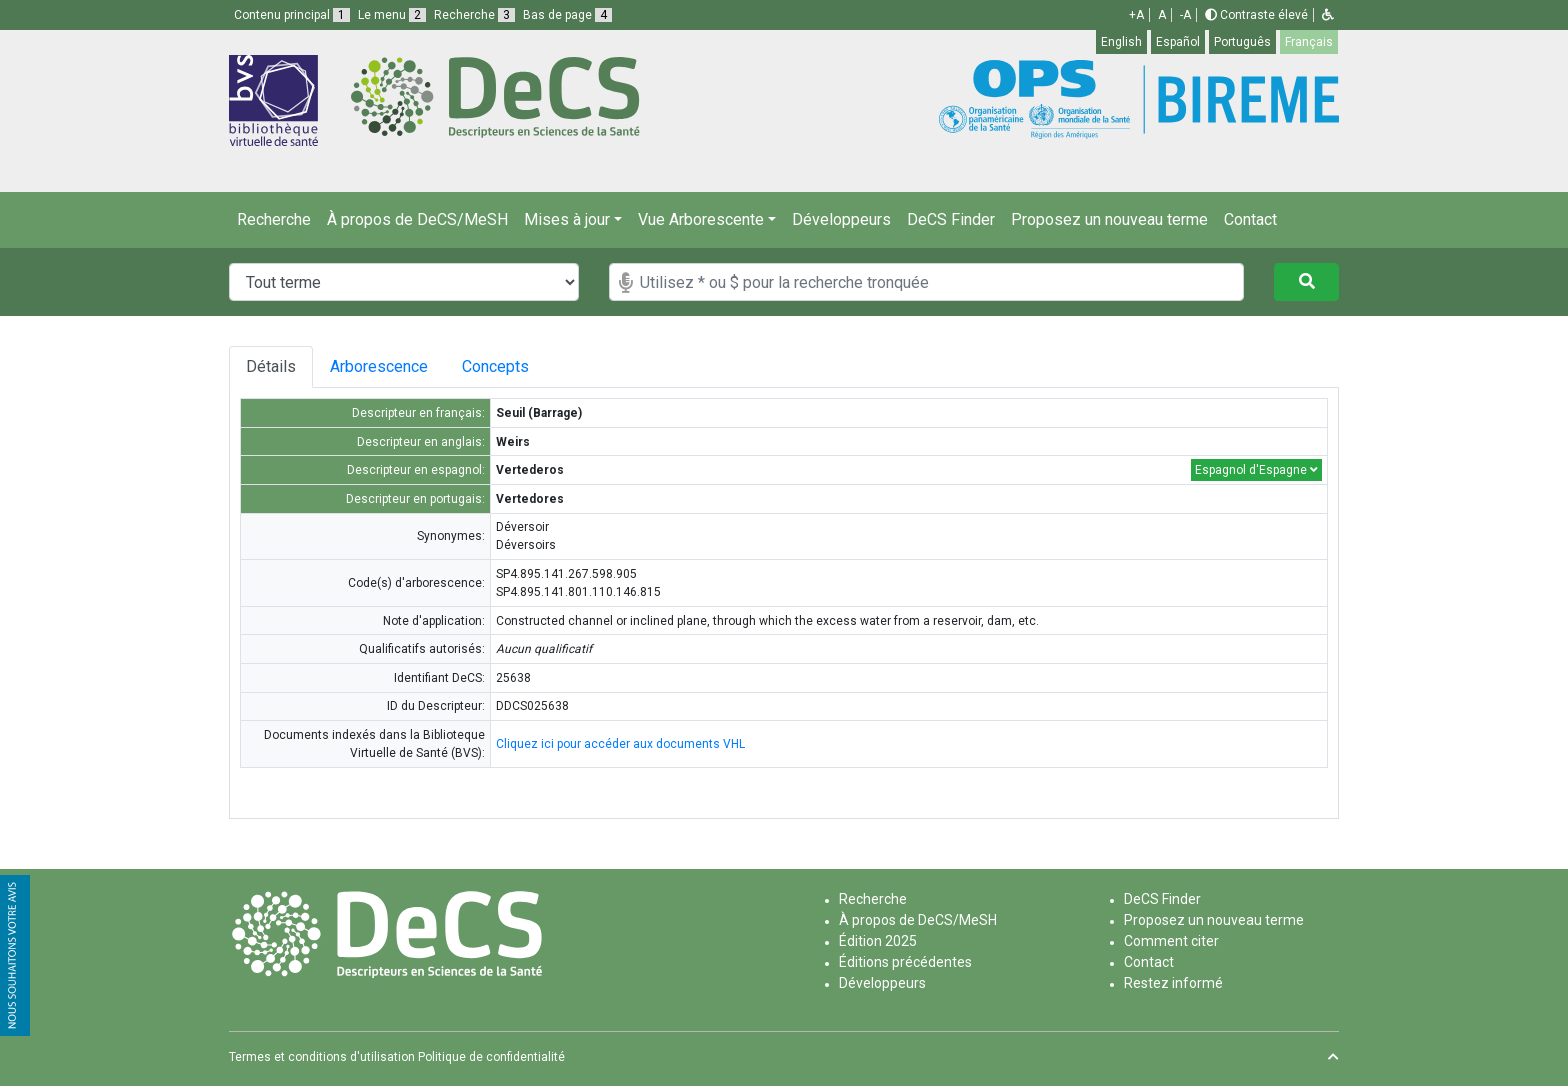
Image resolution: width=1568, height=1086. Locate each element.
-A (1185, 15)
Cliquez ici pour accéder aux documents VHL (620, 744)
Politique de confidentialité (491, 1057)
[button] (1328, 15)
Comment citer (1171, 941)
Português (1242, 42)
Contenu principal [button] (292, 15)
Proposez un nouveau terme (1109, 219)
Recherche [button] (474, 15)
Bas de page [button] (567, 15)
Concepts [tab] (503, 366)
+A (1136, 15)
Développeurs (841, 219)
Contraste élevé (1256, 15)
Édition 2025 (878, 941)
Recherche (274, 219)
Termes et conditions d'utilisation (322, 1057)
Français (1309, 42)
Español (1178, 42)
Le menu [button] (392, 15)
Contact (1250, 219)
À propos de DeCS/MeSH (417, 219)
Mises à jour (567, 219)
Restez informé (1173, 983)
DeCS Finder (951, 219)
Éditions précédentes (905, 962)
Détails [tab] (271, 366)
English (1121, 42)
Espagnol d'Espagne (1256, 470)
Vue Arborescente (701, 219)
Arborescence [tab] (379, 366)
